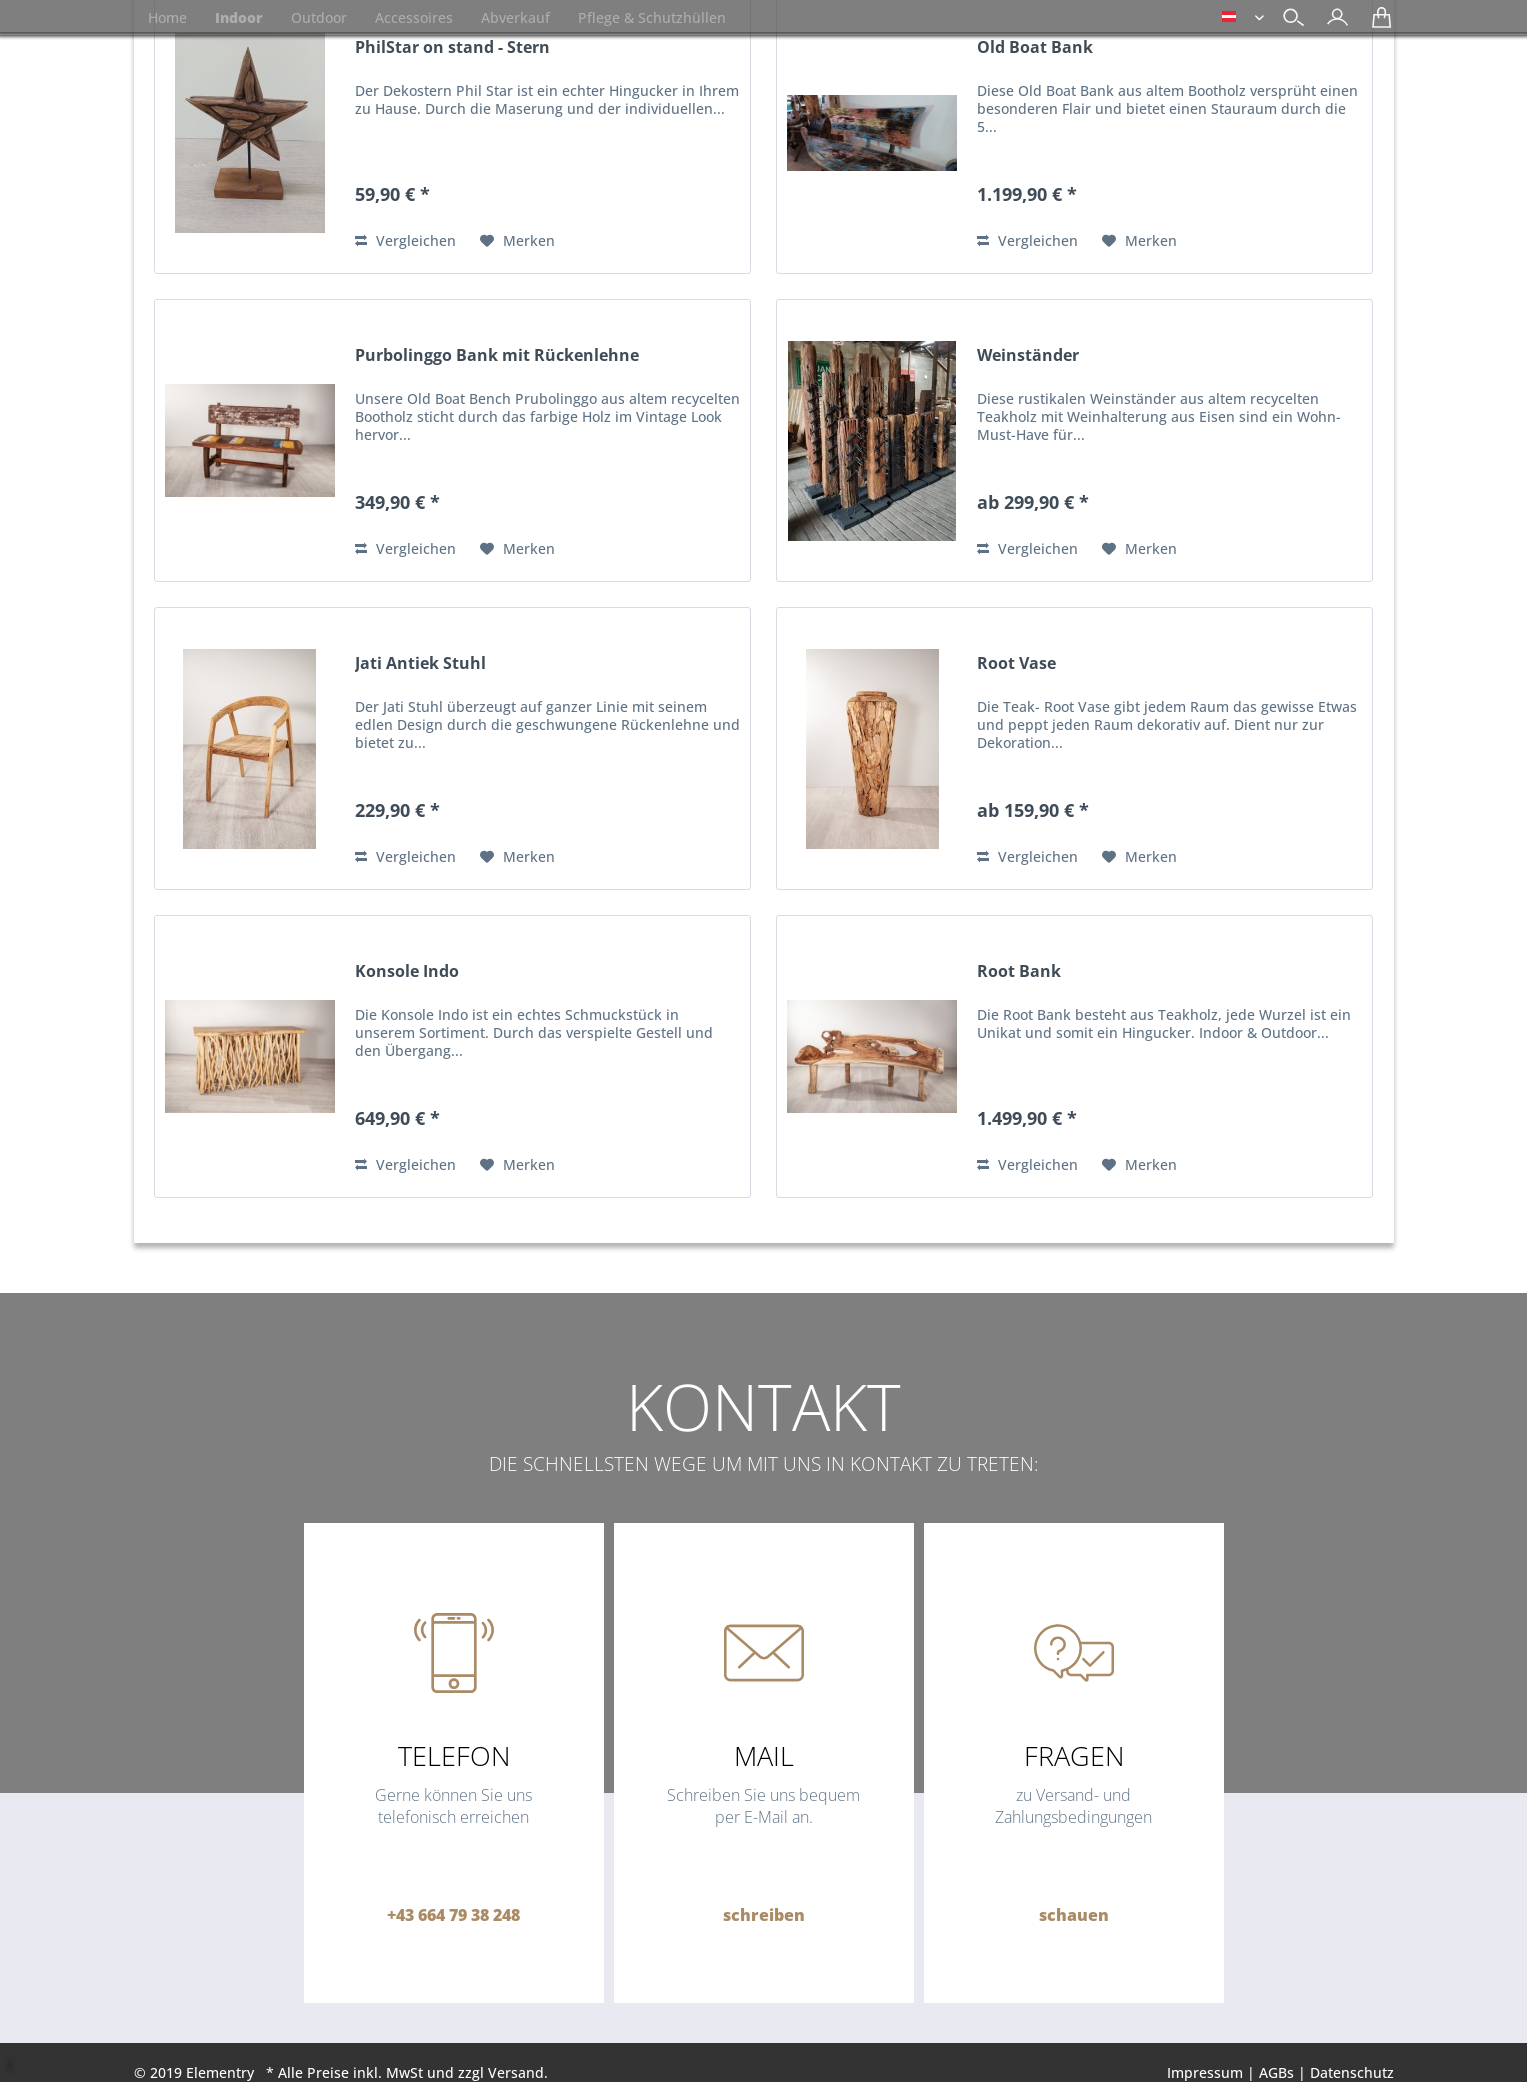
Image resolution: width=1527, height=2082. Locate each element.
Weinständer (1028, 355)
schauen (1074, 1915)
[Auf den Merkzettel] (517, 241)
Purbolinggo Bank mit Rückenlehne (497, 355)
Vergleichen (405, 240)
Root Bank (1019, 971)
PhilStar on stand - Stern (452, 47)
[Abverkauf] (515, 17)
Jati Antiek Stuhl (420, 663)
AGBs (1276, 2072)
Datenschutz (1352, 2072)
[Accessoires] (414, 17)
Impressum (1205, 2072)
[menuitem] (1332, 19)
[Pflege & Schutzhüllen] (652, 17)
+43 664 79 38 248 (453, 1915)
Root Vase (1016, 663)
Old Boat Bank (1035, 47)
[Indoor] (239, 17)
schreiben (764, 1915)
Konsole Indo (407, 971)
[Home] (167, 17)
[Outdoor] (319, 17)
